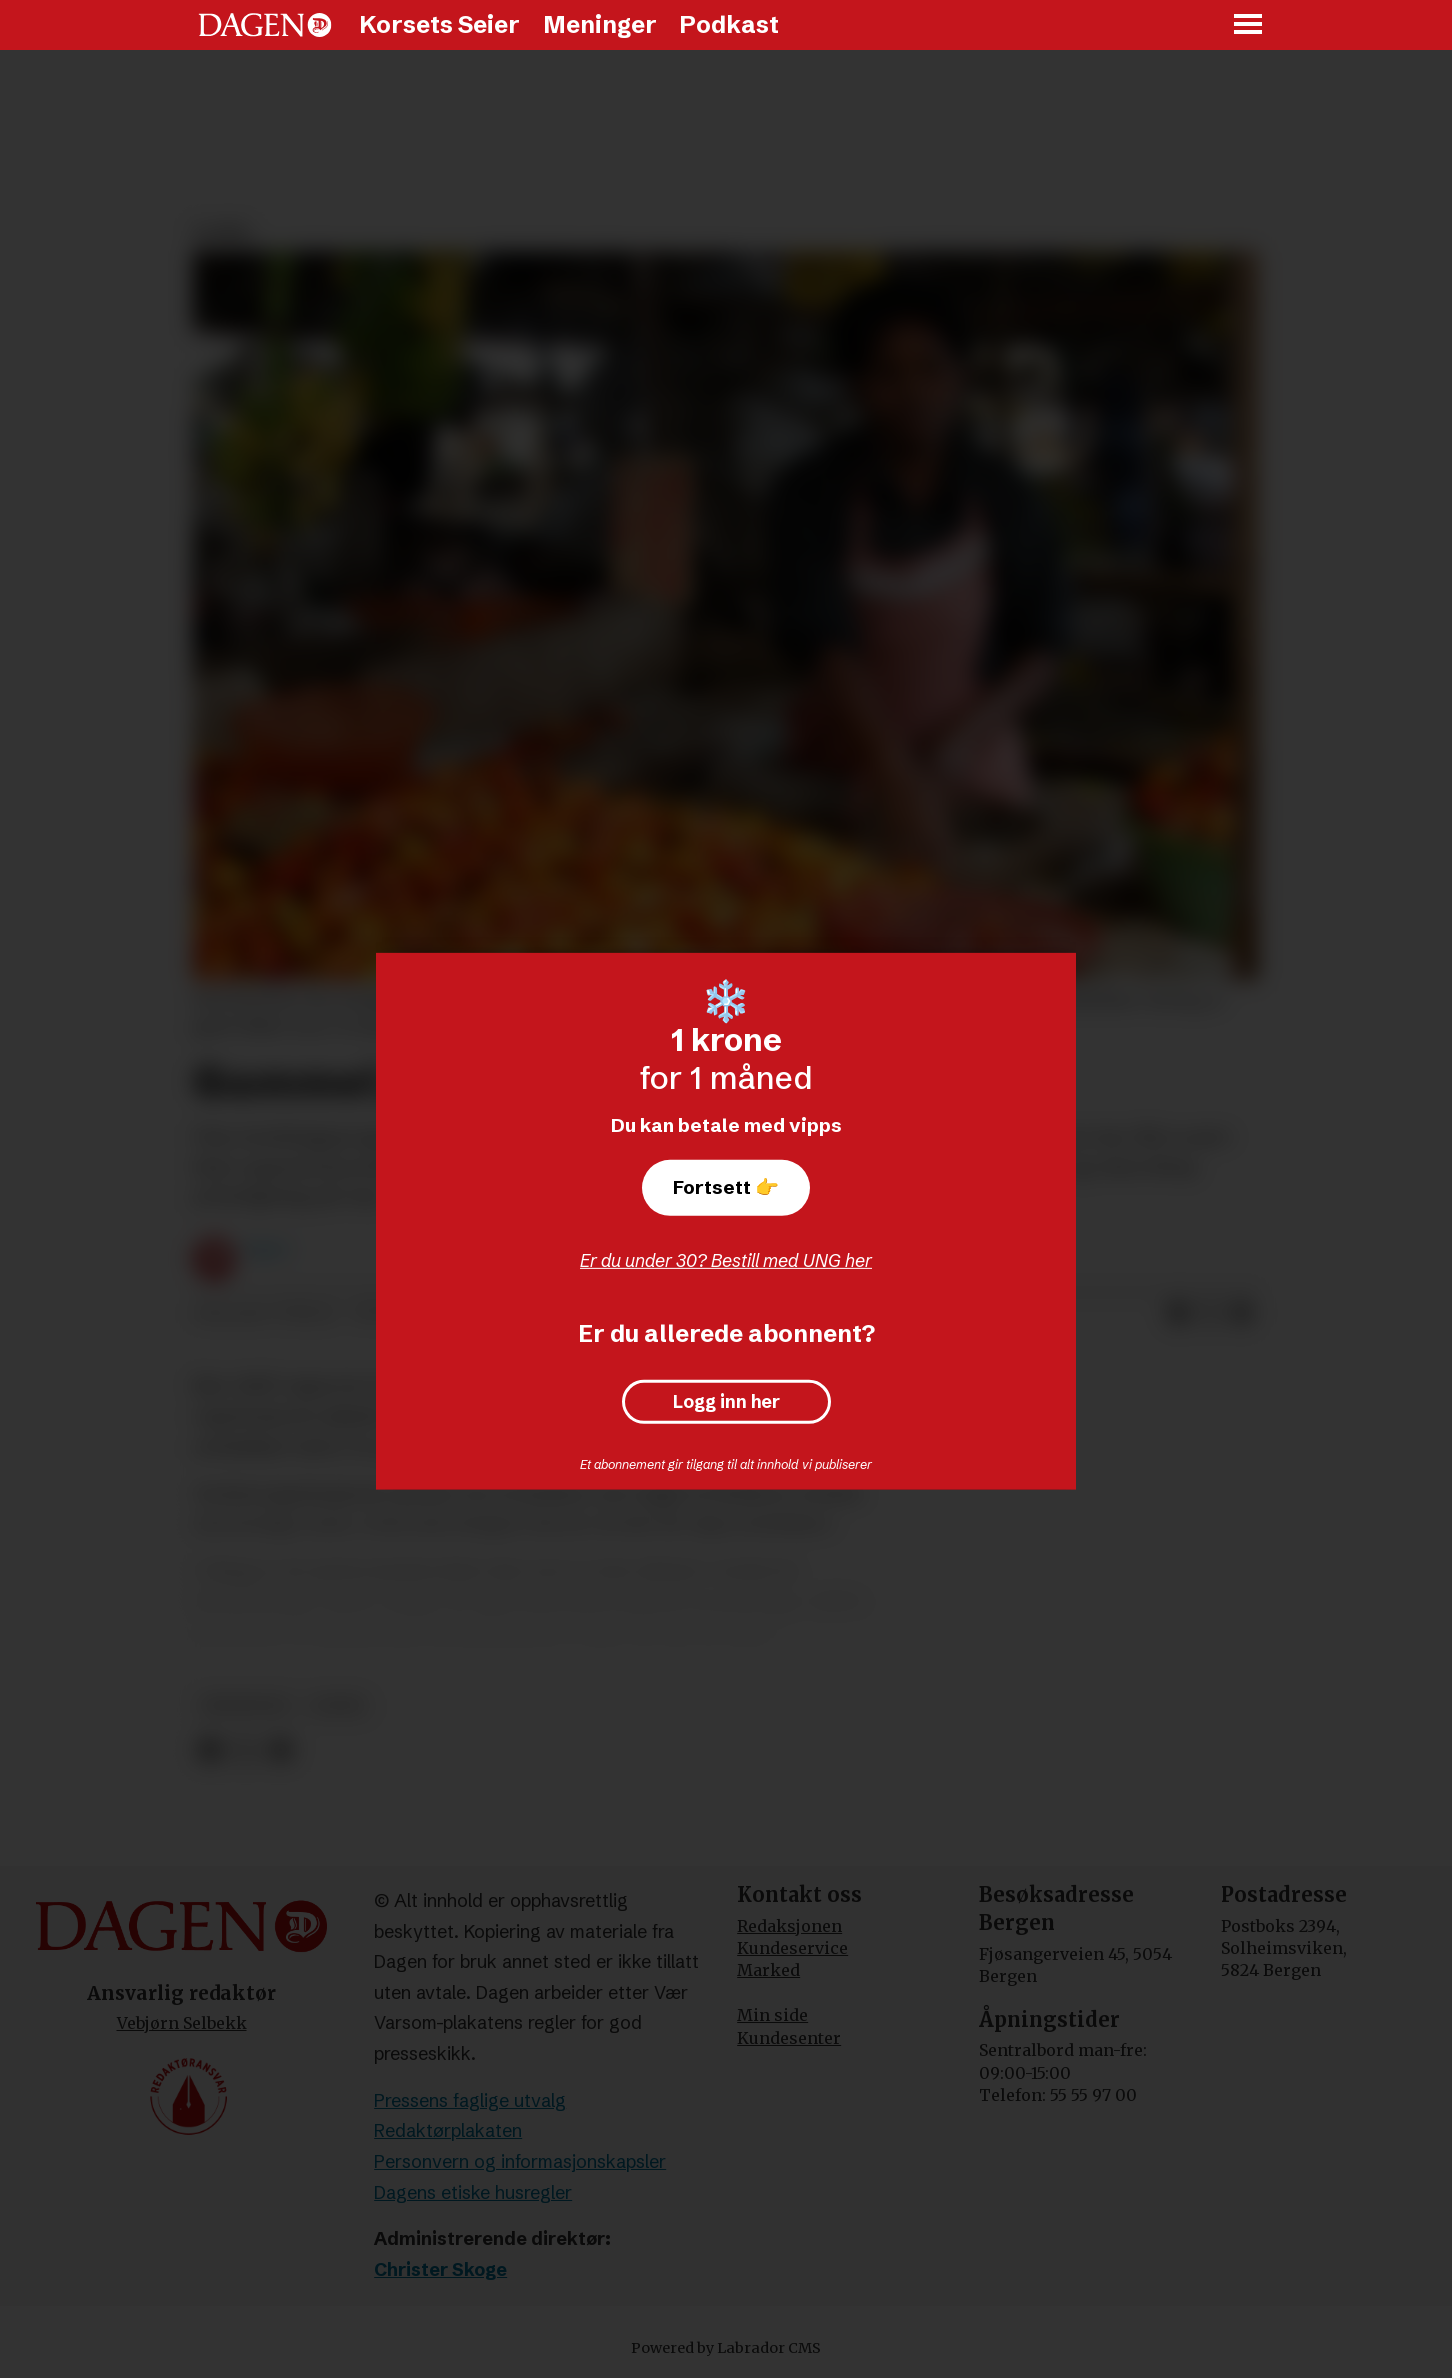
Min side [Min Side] (772, 2015)
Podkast (729, 24)
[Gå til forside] (265, 25)
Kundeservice (792, 1948)
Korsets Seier (439, 24)
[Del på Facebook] (1178, 1314)
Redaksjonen (789, 1926)
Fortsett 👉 (726, 1187)
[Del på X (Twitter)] (1210, 1314)
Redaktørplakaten (448, 2130)
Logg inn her (726, 1402)
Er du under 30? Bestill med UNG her (726, 1260)
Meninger (600, 24)
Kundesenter (789, 2038)
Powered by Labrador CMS (726, 2348)
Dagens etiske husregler (473, 2192)
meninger (245, 1705)
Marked (768, 1970)
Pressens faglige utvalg (470, 2100)
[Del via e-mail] (1242, 1314)
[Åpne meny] (1249, 25)
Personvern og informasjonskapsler (520, 2161)
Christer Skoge (440, 2269)
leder (337, 1705)
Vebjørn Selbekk (182, 2023)
